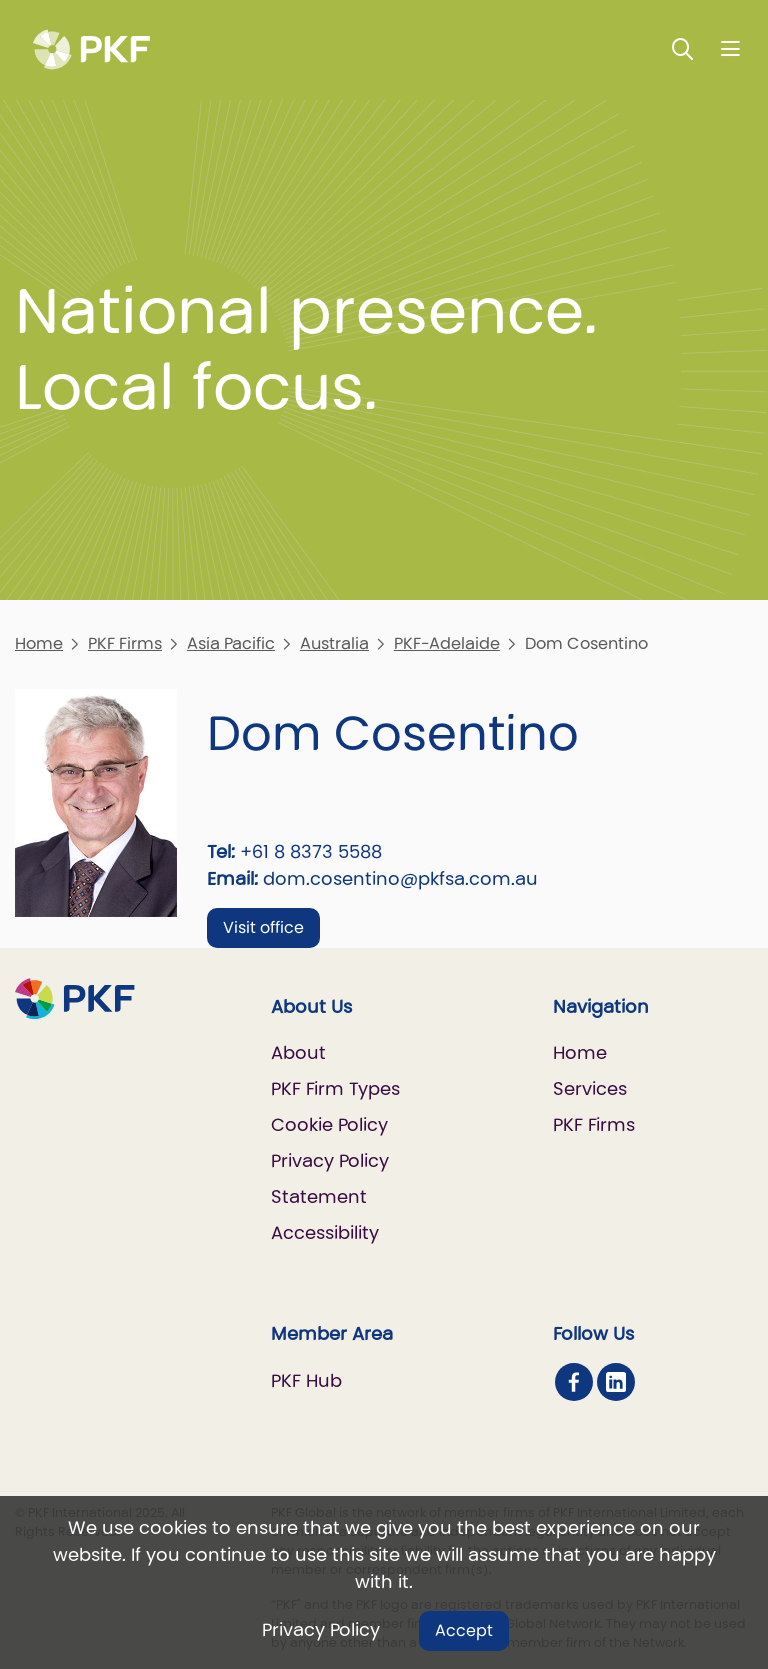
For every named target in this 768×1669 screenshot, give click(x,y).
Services (590, 1088)
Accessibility (325, 1232)
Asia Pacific (231, 643)
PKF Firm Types (335, 1088)
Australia (334, 643)
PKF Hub (306, 1380)
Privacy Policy (321, 1629)
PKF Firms (125, 643)
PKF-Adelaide (447, 643)
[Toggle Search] (683, 48)
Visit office (263, 927)
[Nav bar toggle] (730, 48)
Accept (464, 1630)
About (298, 1052)
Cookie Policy (329, 1124)
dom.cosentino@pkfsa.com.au (400, 878)
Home (39, 643)
